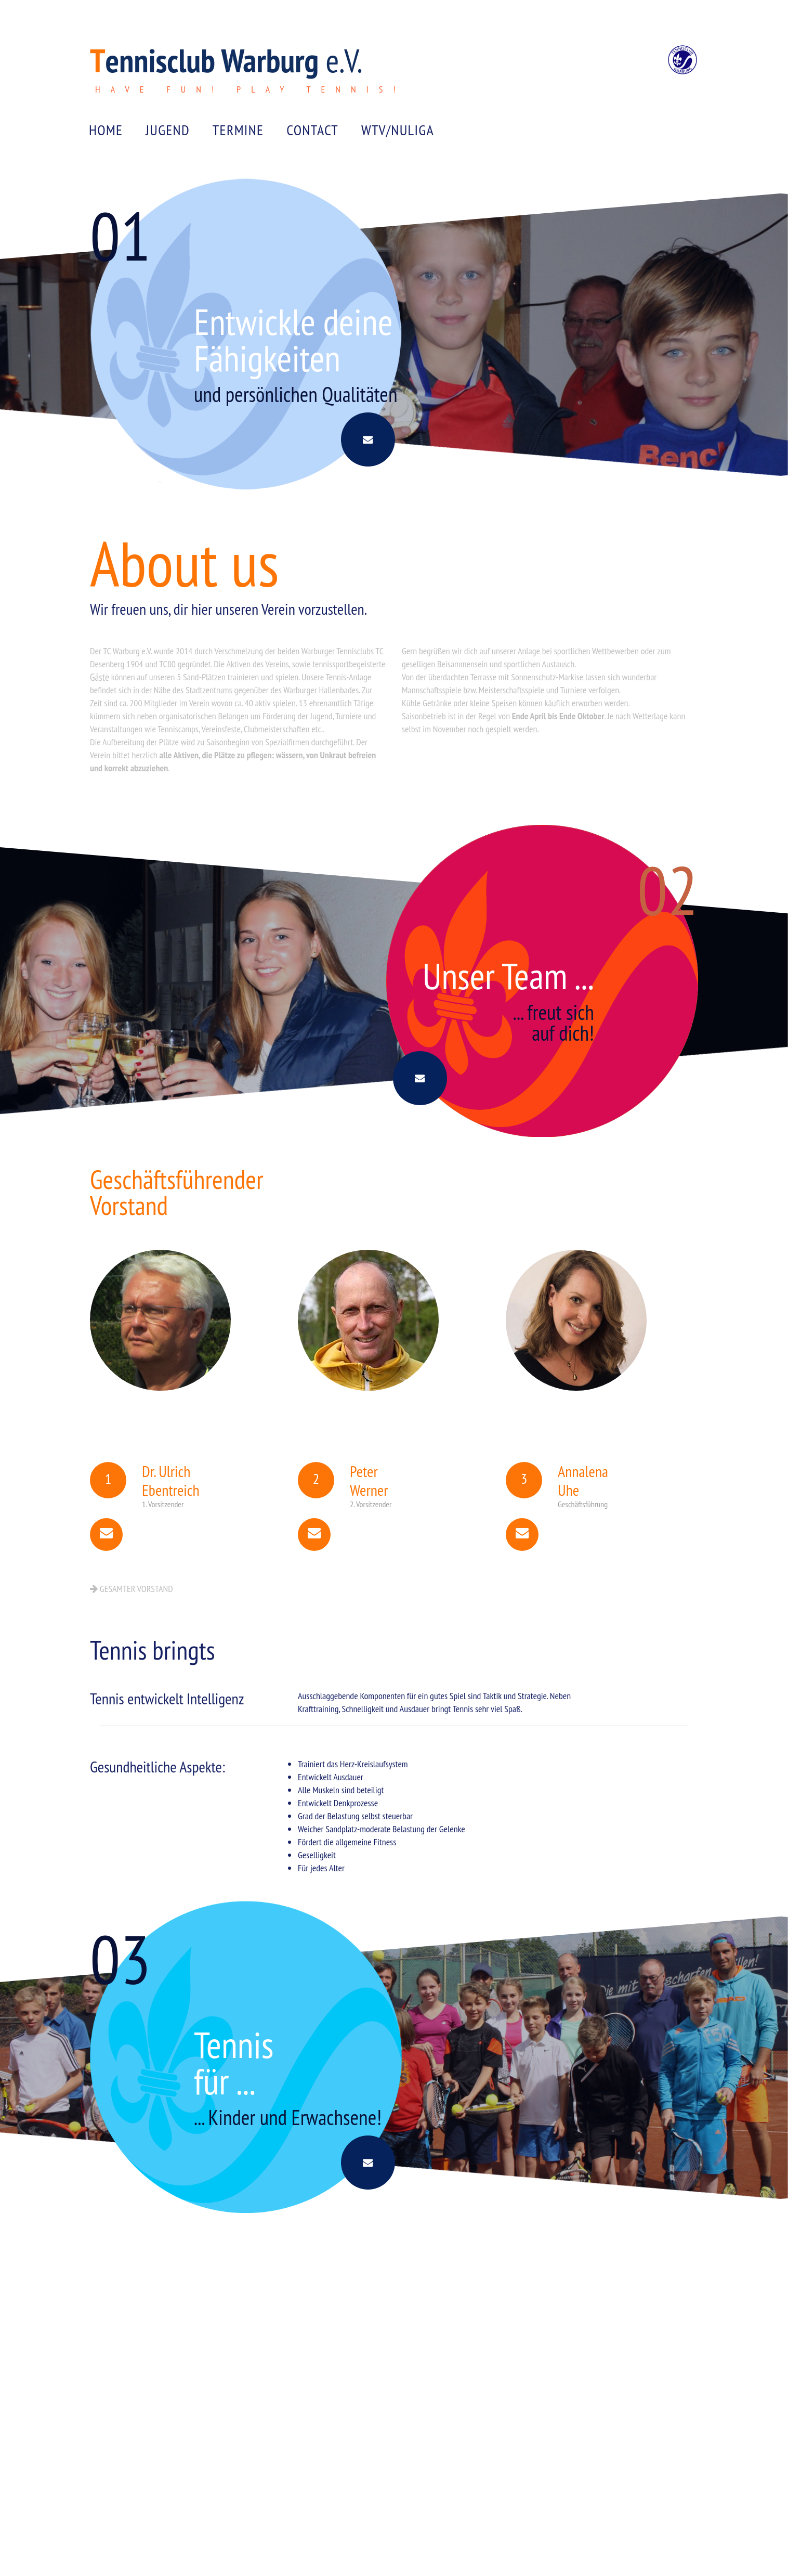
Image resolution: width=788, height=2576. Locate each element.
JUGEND (168, 137)
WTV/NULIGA (397, 137)
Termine (238, 137)
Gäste (99, 698)
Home (106, 137)
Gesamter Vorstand (131, 1627)
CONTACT (312, 137)
